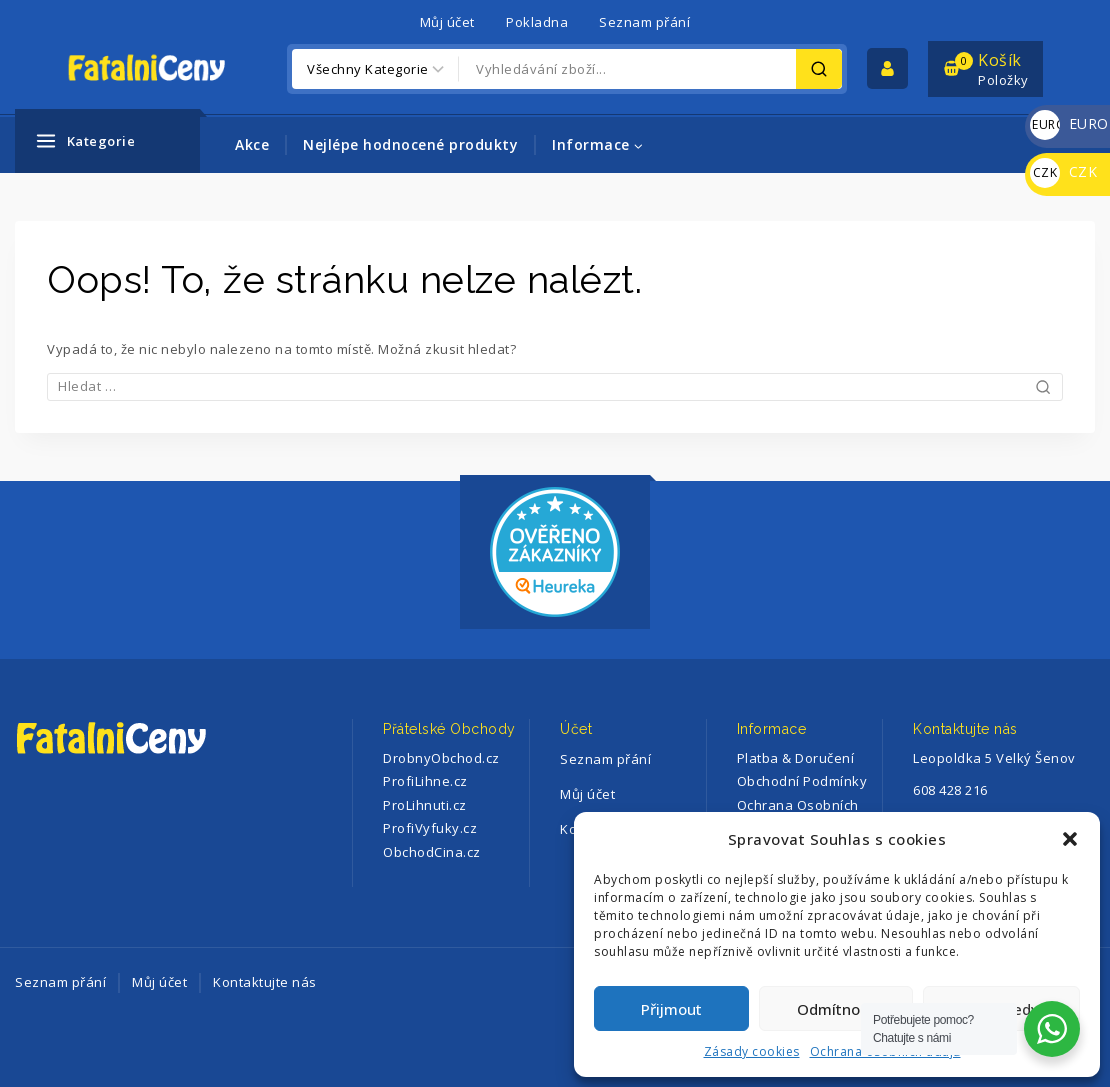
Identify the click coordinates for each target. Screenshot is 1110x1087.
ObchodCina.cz (432, 852)
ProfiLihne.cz (425, 781)
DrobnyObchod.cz (441, 758)
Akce (252, 144)
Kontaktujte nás (265, 982)
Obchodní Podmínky (802, 781)
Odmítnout (836, 1009)
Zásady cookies (752, 1051)
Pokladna (537, 22)
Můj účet (447, 22)
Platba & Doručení (796, 758)
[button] (1070, 839)
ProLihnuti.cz (425, 805)
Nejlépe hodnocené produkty (410, 144)
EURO (1069, 123)
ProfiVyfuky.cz (430, 828)
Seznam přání (644, 22)
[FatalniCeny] (167, 68)
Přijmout (671, 1009)
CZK (1063, 171)
